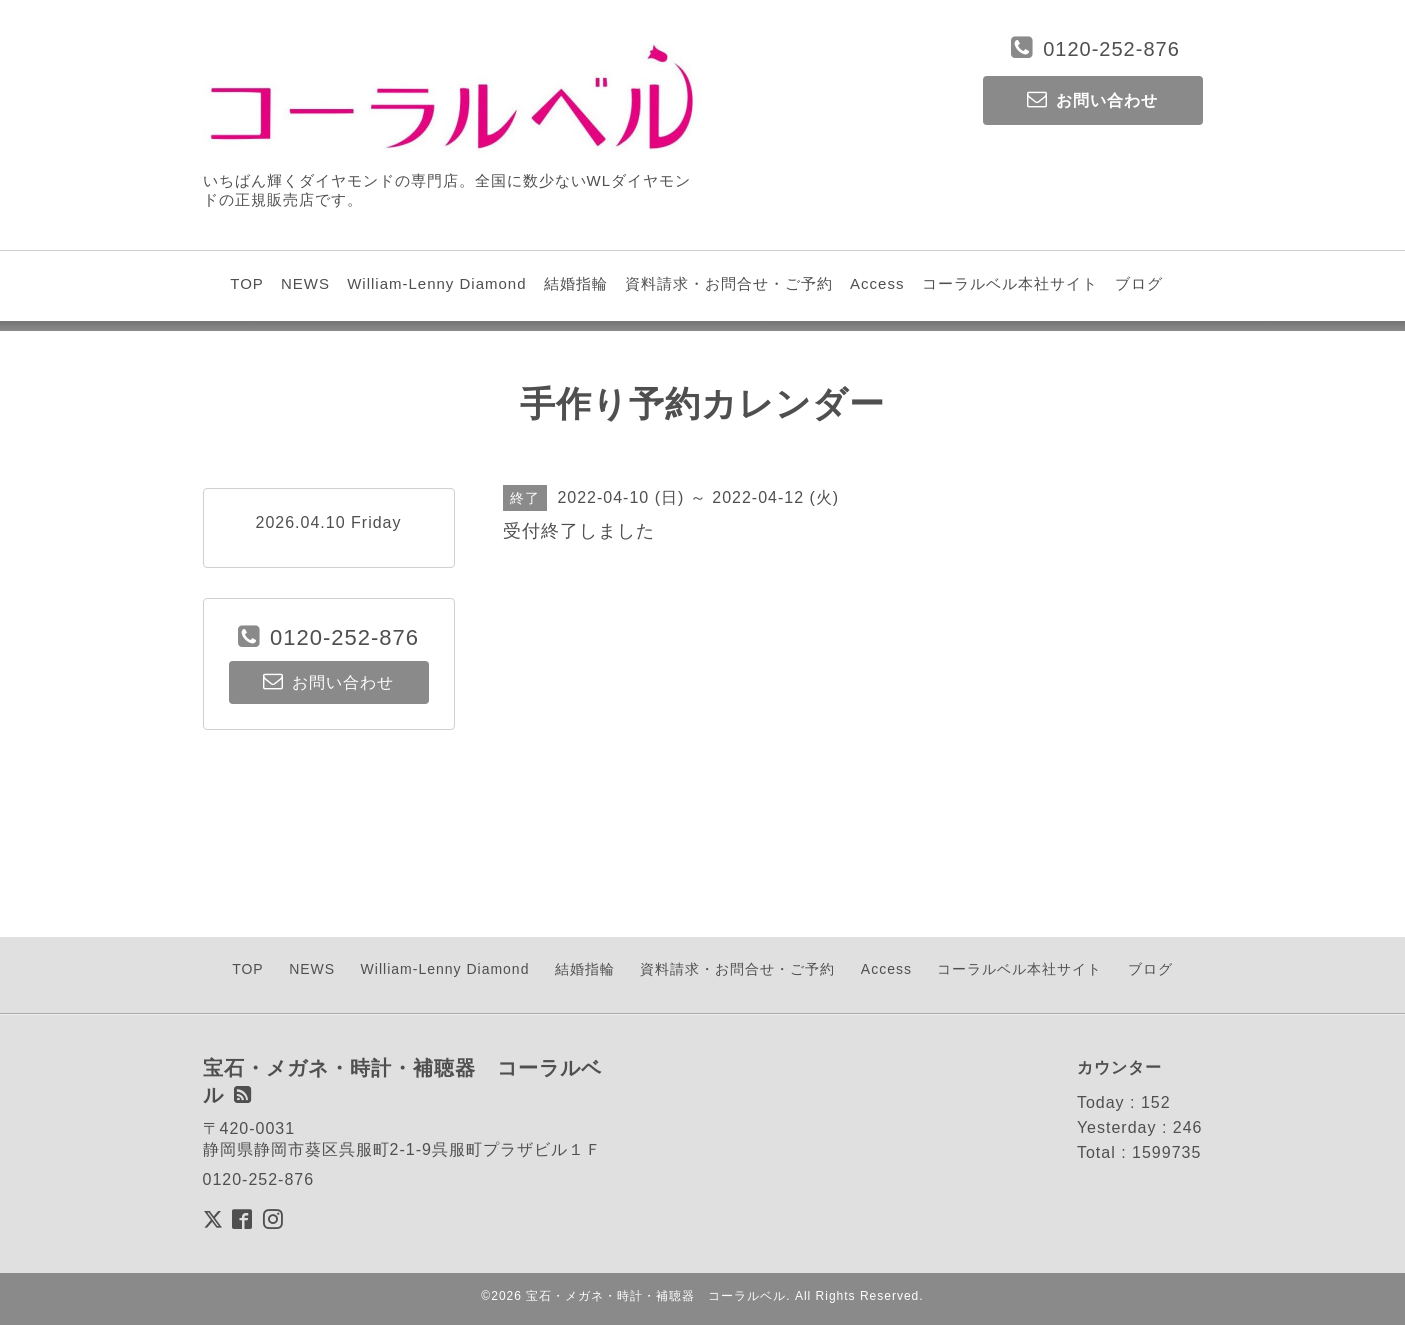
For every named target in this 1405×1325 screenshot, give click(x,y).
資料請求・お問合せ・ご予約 (729, 283)
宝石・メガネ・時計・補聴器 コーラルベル (656, 1296)
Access (877, 283)
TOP (247, 283)
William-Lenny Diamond (436, 283)
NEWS (305, 283)
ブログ (1139, 283)
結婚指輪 (576, 283)
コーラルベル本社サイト (1010, 283)
